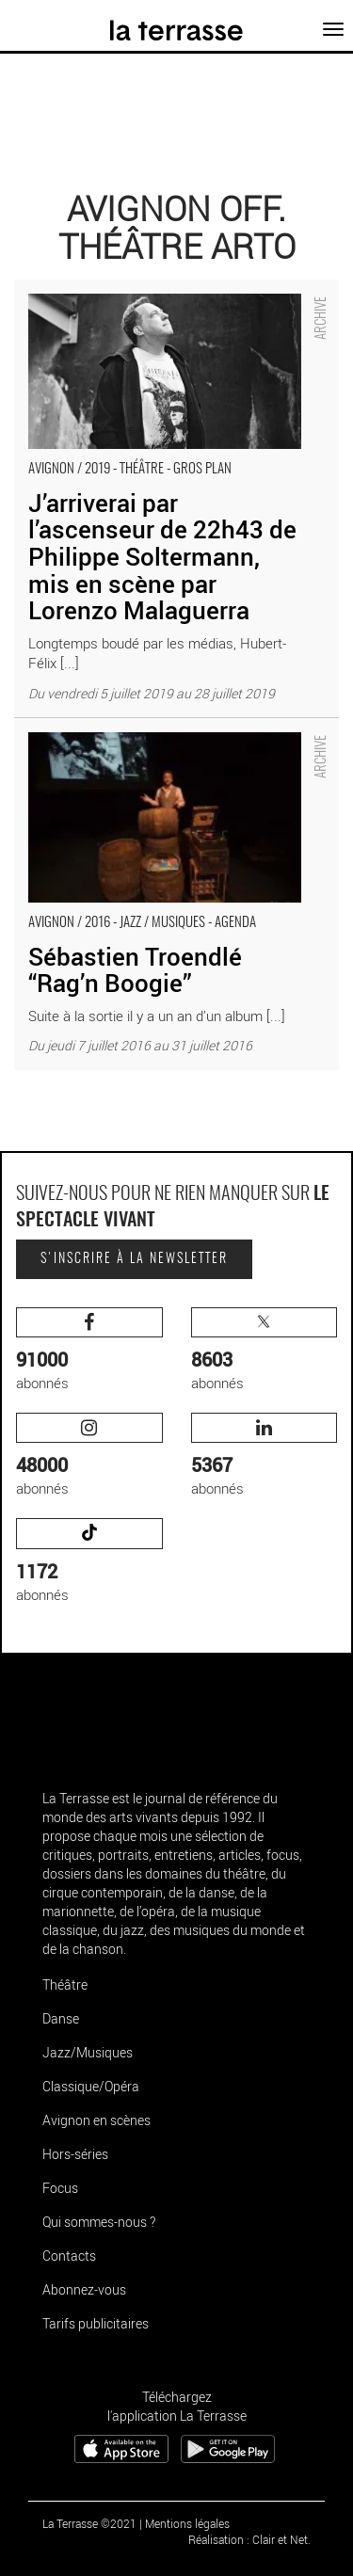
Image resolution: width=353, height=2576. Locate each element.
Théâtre (65, 1984)
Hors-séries (75, 2154)
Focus (60, 2188)
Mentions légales (187, 2523)
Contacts (69, 2255)
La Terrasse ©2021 (89, 2523)
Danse (60, 2018)
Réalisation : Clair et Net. (249, 2539)
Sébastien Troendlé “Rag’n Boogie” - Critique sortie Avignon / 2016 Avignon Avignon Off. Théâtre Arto (167, 737)
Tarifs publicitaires (95, 2323)
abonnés (89, 1350)
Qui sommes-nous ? (98, 2222)
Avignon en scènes (96, 2120)
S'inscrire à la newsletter (134, 1259)
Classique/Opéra (90, 2086)
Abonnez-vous (84, 2289)
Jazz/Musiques (87, 2052)
